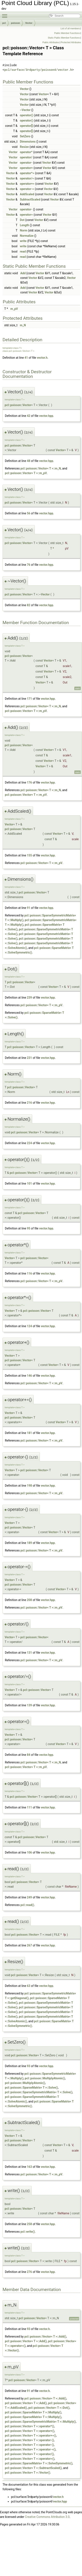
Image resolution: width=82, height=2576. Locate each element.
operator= (26, 214)
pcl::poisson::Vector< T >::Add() (45, 2336)
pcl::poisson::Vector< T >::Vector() (27, 2472)
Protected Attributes (71, 42)
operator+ (26, 168)
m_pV (14, 308)
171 (29, 698)
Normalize (27, 235)
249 (29, 1897)
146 (29, 1375)
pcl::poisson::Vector (18, 405)
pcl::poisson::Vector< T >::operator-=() (30, 2449)
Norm (23, 230)
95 (28, 1228)
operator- (26, 162)
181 (29, 1433)
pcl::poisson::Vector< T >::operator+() (29, 2431)
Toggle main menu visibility (5, 14)
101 (29, 1183)
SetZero (25, 136)
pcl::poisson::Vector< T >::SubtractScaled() (33, 2468)
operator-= (27, 189)
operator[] (26, 125)
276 (29, 2272)
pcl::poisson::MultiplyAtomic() (45, 2078)
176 (29, 782)
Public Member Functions (67, 33)
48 (28, 461)
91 (28, 907)
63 (28, 1986)
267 (29, 1945)
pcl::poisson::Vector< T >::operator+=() (30, 2435)
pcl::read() (27, 1905)
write (23, 241)
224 (29, 1143)
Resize (24, 146)
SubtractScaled (30, 199)
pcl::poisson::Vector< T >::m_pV (26, 473)
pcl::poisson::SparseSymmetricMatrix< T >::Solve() (38, 2092)
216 (29, 1102)
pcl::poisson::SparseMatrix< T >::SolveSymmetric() (38, 2463)
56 (28, 513)
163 (29, 2166)
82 (28, 605)
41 (26, 357)
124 (29, 1326)
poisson (15, 23)
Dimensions (28, 141)
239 (29, 997)
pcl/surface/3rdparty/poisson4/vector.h (38, 70)
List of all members (70, 28)
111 (29, 1807)
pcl (4, 23)
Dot (22, 220)
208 (29, 1600)
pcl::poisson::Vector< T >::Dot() (48, 2407)
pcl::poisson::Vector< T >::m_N (40, 468)
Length (24, 225)
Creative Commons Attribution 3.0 (47, 2516)
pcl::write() (27, 2231)
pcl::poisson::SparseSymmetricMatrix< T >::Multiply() (40, 2421)
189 (29, 1543)
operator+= (27, 183)
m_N (23, 325)
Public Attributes (50, 42)
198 (29, 1485)
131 (29, 1652)
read (23, 251)
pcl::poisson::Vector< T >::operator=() (29, 2458)
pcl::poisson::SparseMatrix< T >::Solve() (31, 2087)
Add (23, 273)
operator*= (27, 173)
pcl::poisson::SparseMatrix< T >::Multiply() (33, 2412)
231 (29, 1057)
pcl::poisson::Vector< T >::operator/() (29, 2454)
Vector (28, 23)
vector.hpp (46, 415)
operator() (26, 115)
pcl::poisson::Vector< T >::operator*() (29, 2426)
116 (29, 1273)
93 (28, 2066)
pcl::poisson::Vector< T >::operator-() (29, 2440)
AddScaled (27, 194)
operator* (26, 152)
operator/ (26, 157)
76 (28, 564)
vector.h (42, 357)
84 (28, 1754)
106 (29, 1852)
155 (29, 855)
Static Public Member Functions (64, 37)
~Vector (25, 110)
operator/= (27, 178)
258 (29, 2224)
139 (29, 1705)
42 (28, 415)
